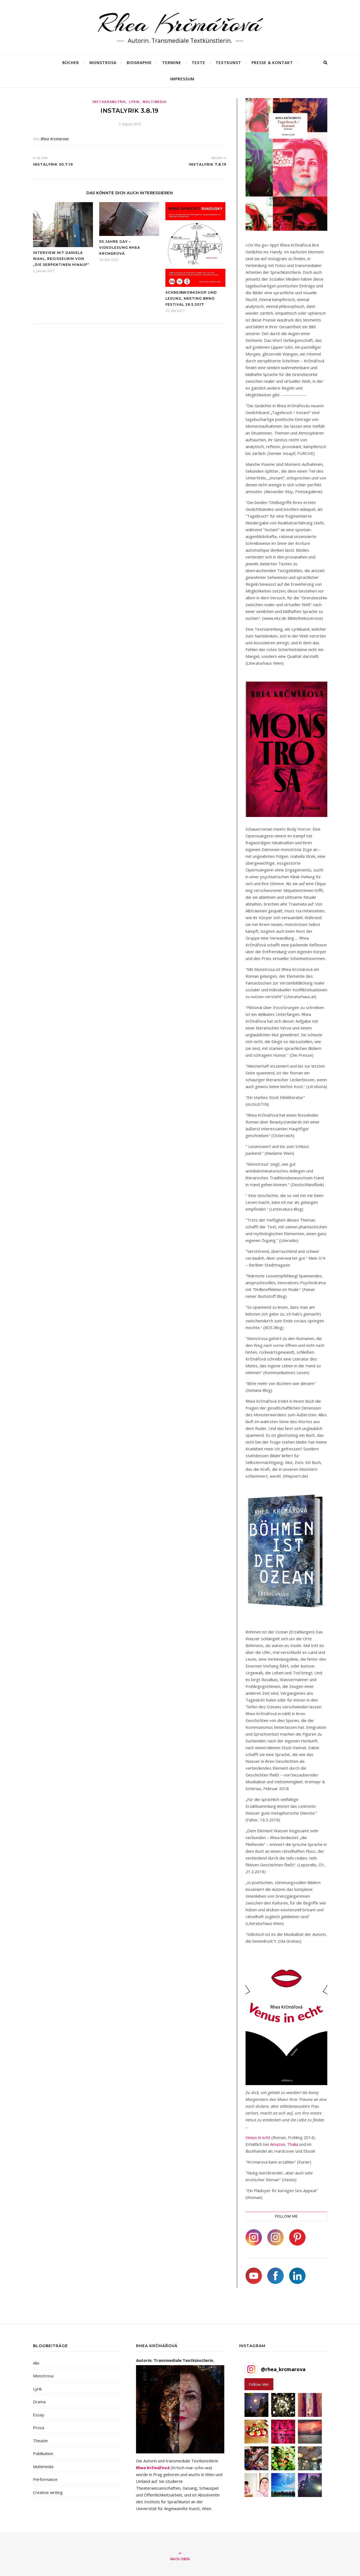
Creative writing (48, 2492)
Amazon (277, 2144)
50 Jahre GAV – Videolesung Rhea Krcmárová (119, 247)
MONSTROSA (102, 62)
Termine (171, 62)
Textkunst (228, 62)
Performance (45, 2479)
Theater (40, 2440)
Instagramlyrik (109, 101)
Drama (39, 2401)
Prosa (38, 2427)
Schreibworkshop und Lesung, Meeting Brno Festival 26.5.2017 (191, 298)
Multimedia (155, 101)
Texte (198, 62)
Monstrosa (43, 2375)
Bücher (70, 62)
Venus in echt (258, 2137)
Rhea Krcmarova (55, 138)
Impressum (182, 78)
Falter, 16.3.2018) (263, 1819)
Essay (38, 2414)
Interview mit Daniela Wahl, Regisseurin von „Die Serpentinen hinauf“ (61, 259)
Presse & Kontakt (272, 62)
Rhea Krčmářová (180, 23)
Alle (36, 2363)
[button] (256, 2405)
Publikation (43, 2453)
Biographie (139, 62)
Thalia (292, 2144)
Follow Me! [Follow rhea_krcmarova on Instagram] (259, 2384)
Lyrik (134, 101)
